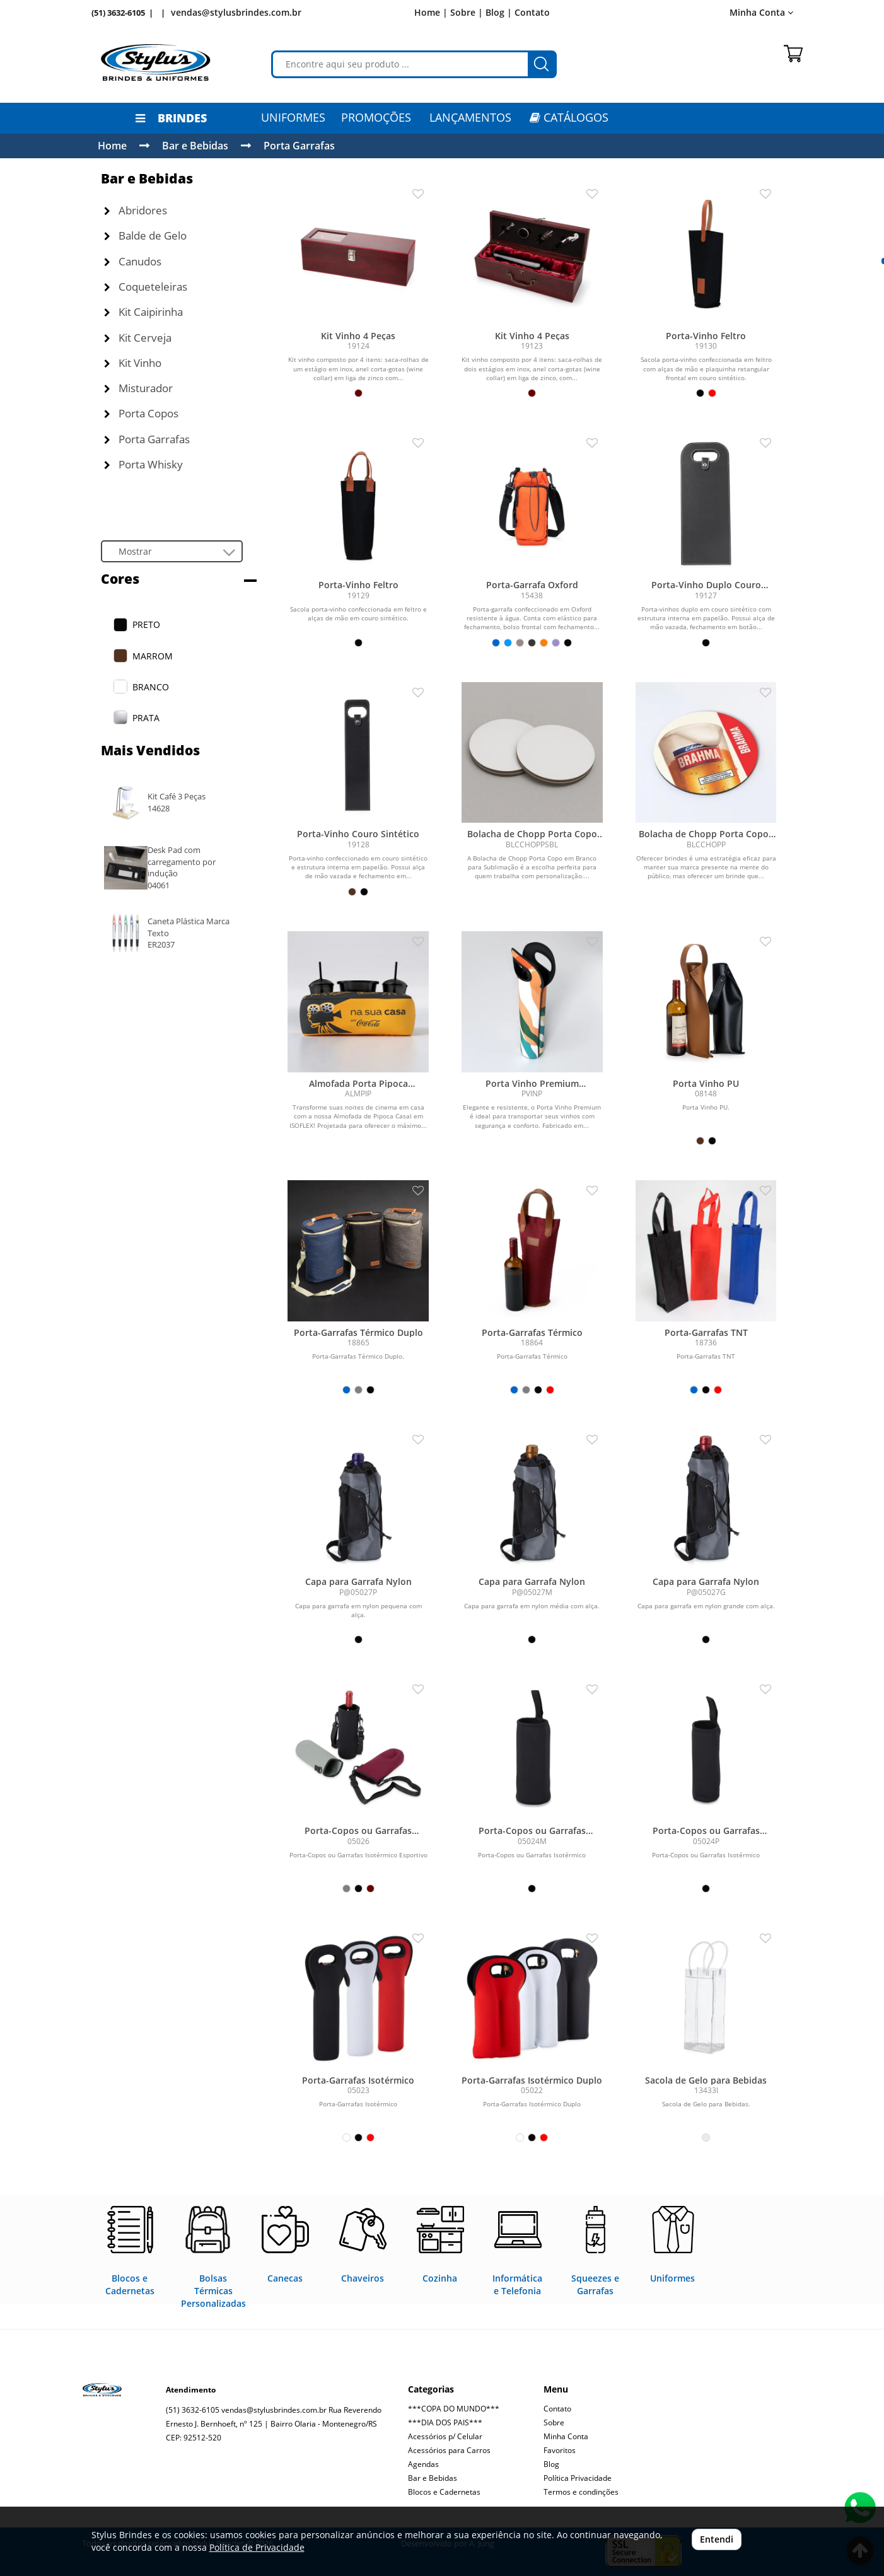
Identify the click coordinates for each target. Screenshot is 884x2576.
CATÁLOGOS (569, 117)
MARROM (152, 656)
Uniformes (293, 117)
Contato (532, 12)
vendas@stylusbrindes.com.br (236, 12)
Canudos (132, 261)
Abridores (135, 210)
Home (112, 146)
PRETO (146, 624)
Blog (551, 2464)
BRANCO (150, 687)
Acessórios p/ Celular (445, 2436)
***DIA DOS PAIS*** (445, 2422)
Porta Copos (141, 413)
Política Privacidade (578, 2478)
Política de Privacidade (257, 2547)
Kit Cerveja (138, 337)
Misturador (138, 388)
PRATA (146, 718)
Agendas (423, 2464)
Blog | (499, 12)
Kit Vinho (132, 363)
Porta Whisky (143, 464)
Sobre (554, 2422)
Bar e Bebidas (195, 146)
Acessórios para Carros (449, 2450)
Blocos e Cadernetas (444, 2491)
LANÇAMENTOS (470, 117)
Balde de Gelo (145, 235)
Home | (431, 12)
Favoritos (560, 2450)
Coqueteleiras (145, 286)
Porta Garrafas (299, 146)
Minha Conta (761, 12)
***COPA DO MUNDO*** (453, 2408)
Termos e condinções (581, 2491)
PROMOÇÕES (376, 117)
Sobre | (466, 12)
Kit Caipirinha (143, 312)
